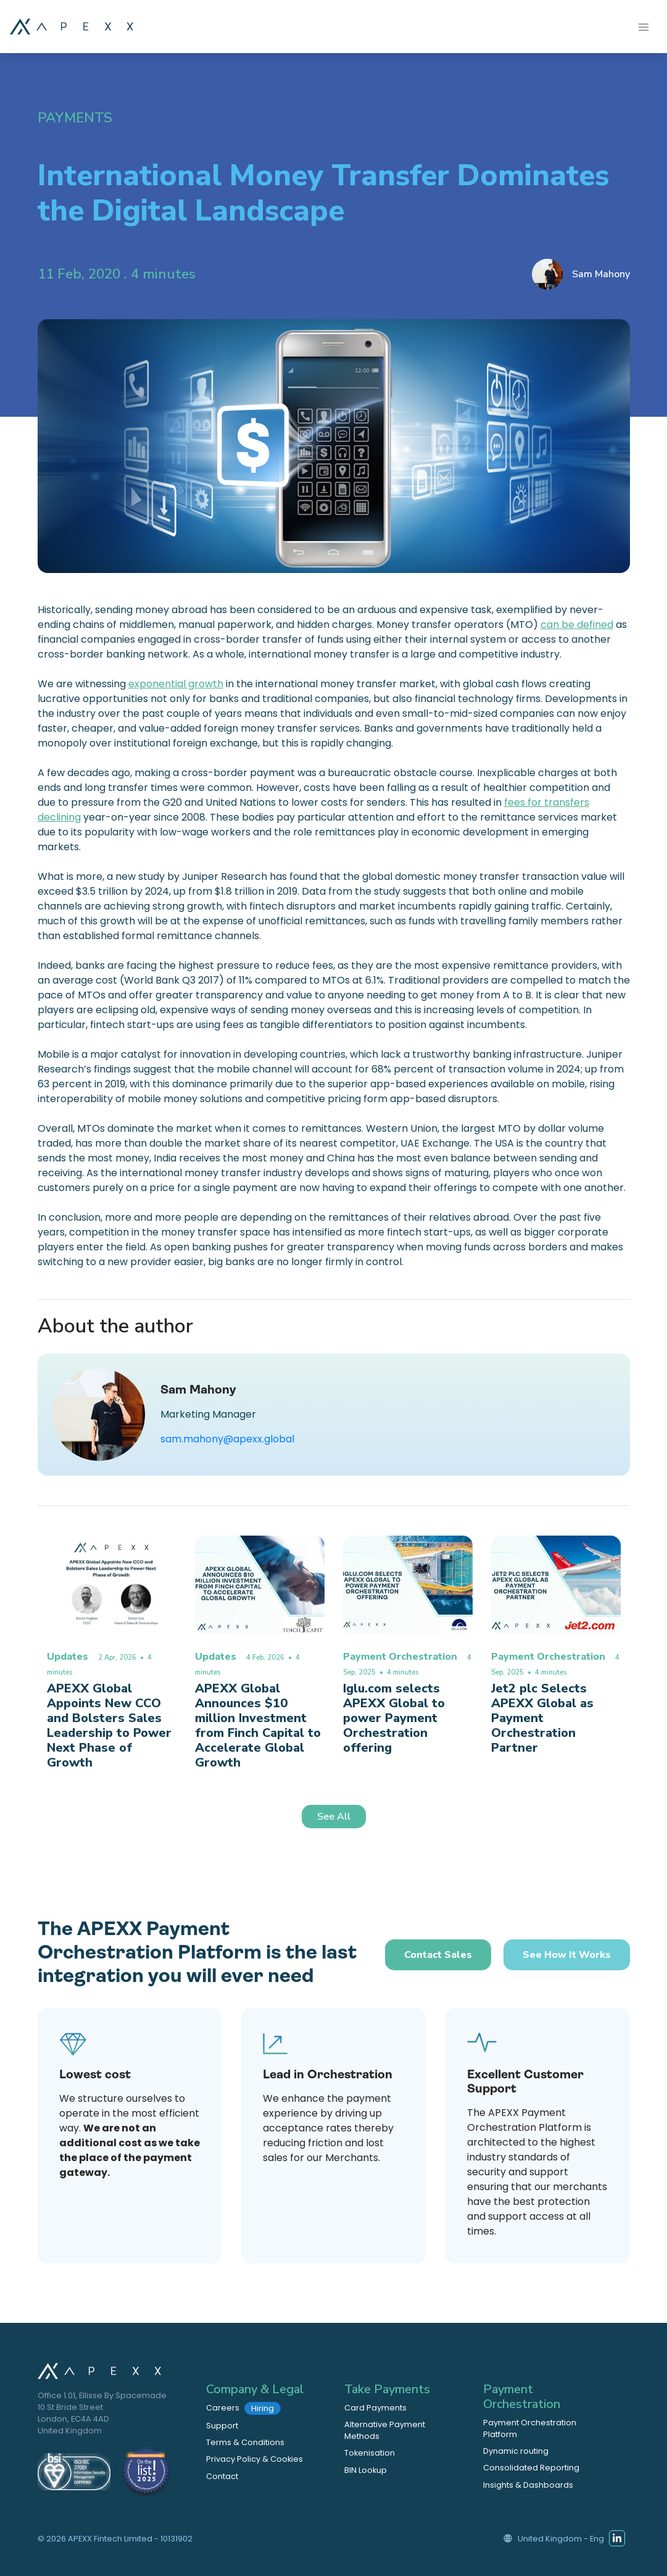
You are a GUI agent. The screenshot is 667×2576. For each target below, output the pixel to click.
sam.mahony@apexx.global (227, 1439)
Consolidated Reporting (531, 2467)
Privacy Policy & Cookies (254, 2459)
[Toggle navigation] (643, 26)
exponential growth (175, 684)
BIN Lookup (365, 2470)
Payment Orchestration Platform (529, 2428)
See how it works (567, 1955)
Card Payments (375, 2407)
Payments (75, 117)
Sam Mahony (601, 274)
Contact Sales (438, 1955)
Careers (243, 2408)
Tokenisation (369, 2453)
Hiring (262, 2408)
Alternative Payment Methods (384, 2430)
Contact (222, 2476)
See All (333, 1816)
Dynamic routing (516, 2451)
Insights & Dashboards (528, 2485)
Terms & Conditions (245, 2442)
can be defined (577, 624)
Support (222, 2425)
